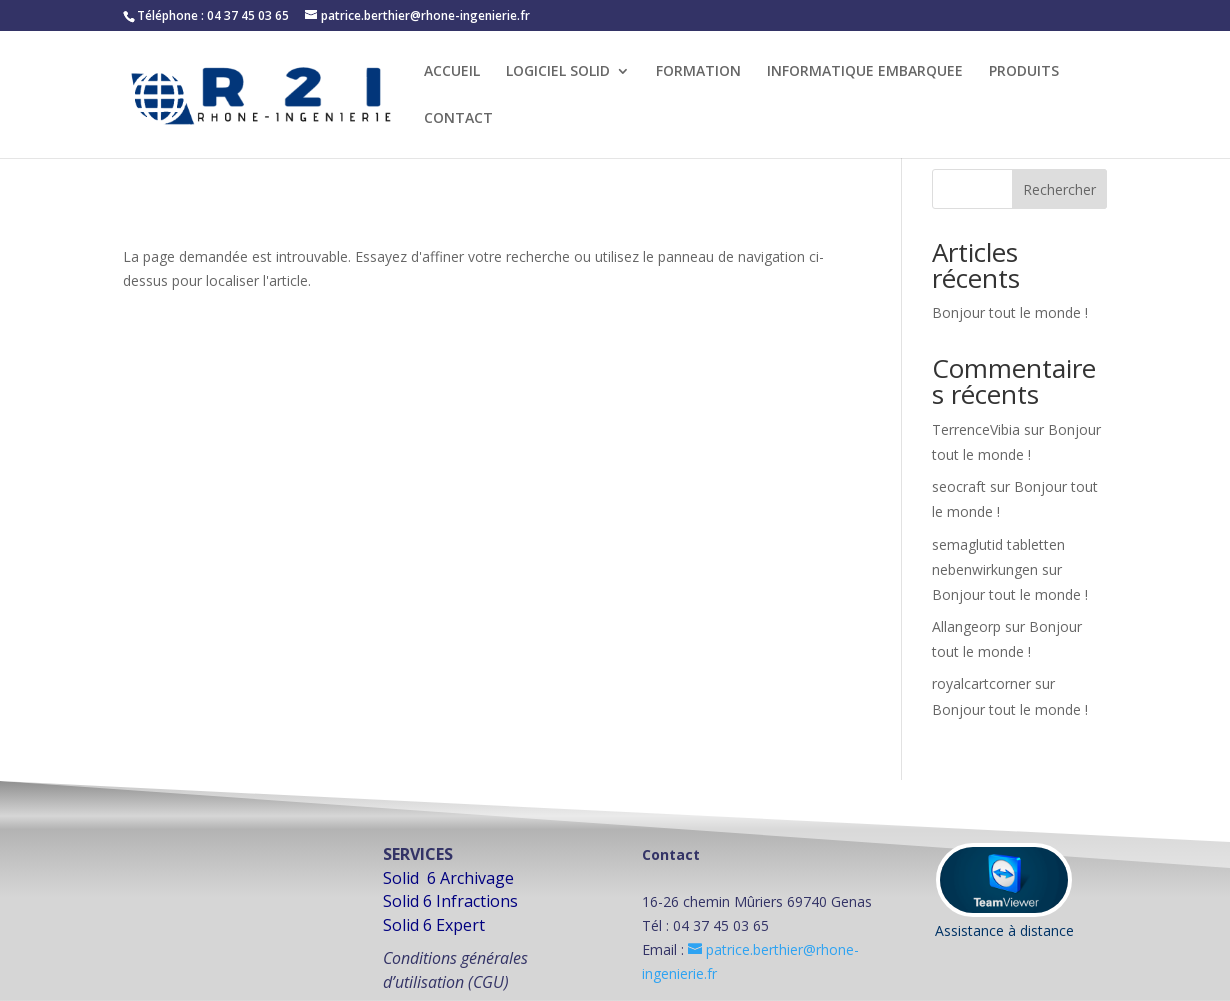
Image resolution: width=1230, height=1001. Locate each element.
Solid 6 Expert (434, 925)
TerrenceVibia (976, 429)
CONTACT (458, 119)
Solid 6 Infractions (450, 901)
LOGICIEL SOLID (558, 72)
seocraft (959, 486)
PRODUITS (1024, 72)
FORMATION (698, 72)
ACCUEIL (452, 72)
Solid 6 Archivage (448, 878)
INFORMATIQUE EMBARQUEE (865, 72)
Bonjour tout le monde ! (1010, 312)
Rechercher (1059, 189)
